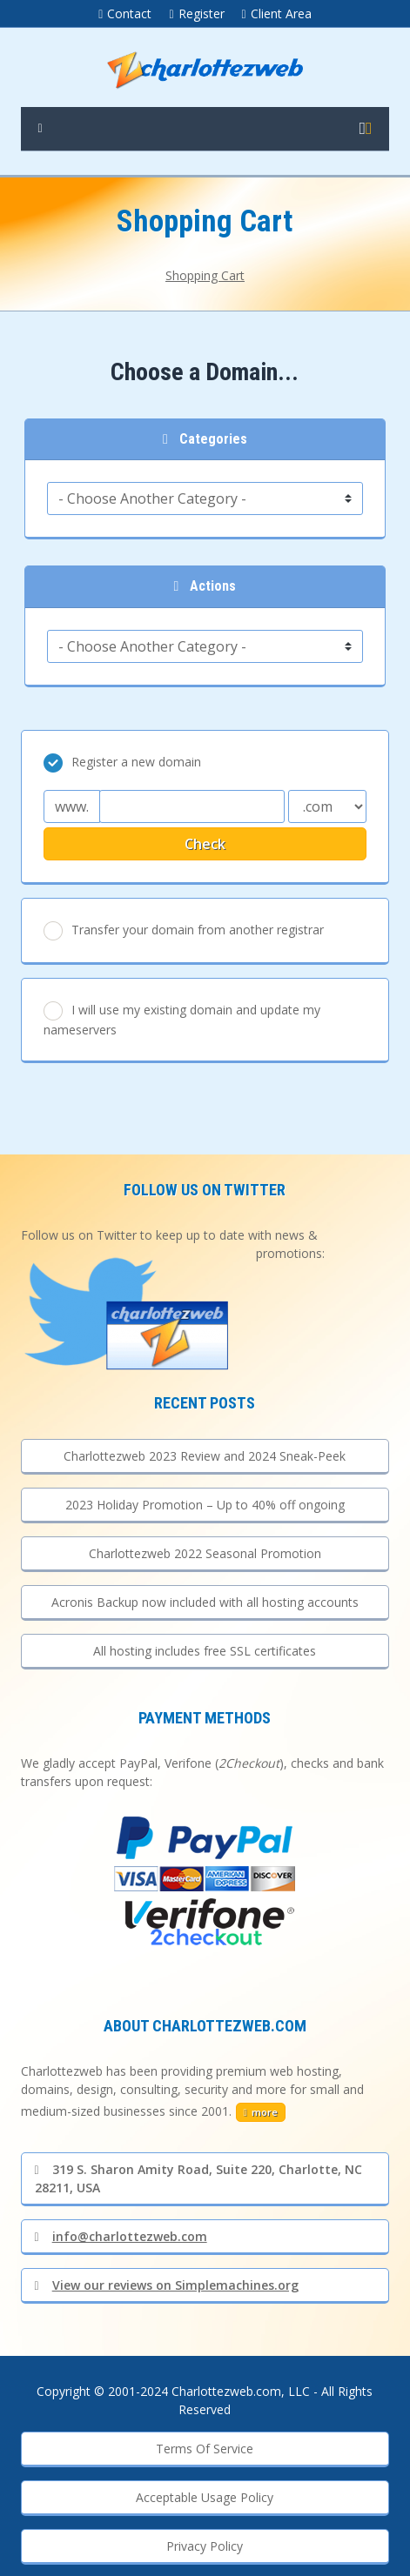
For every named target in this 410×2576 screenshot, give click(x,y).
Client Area (277, 13)
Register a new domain (122, 763)
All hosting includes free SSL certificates (204, 1651)
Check (205, 843)
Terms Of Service (204, 2448)
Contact (124, 13)
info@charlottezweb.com (121, 2236)
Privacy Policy (204, 2546)
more (261, 2111)
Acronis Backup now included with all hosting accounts (205, 1602)
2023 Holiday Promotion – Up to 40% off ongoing (205, 1504)
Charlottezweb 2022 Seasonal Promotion (205, 1553)
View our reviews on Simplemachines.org (167, 2285)
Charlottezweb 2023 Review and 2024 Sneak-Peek (205, 1456)
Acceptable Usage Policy (204, 2497)
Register (196, 13)
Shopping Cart (205, 275)
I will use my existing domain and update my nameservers (182, 1019)
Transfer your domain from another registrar (184, 930)
